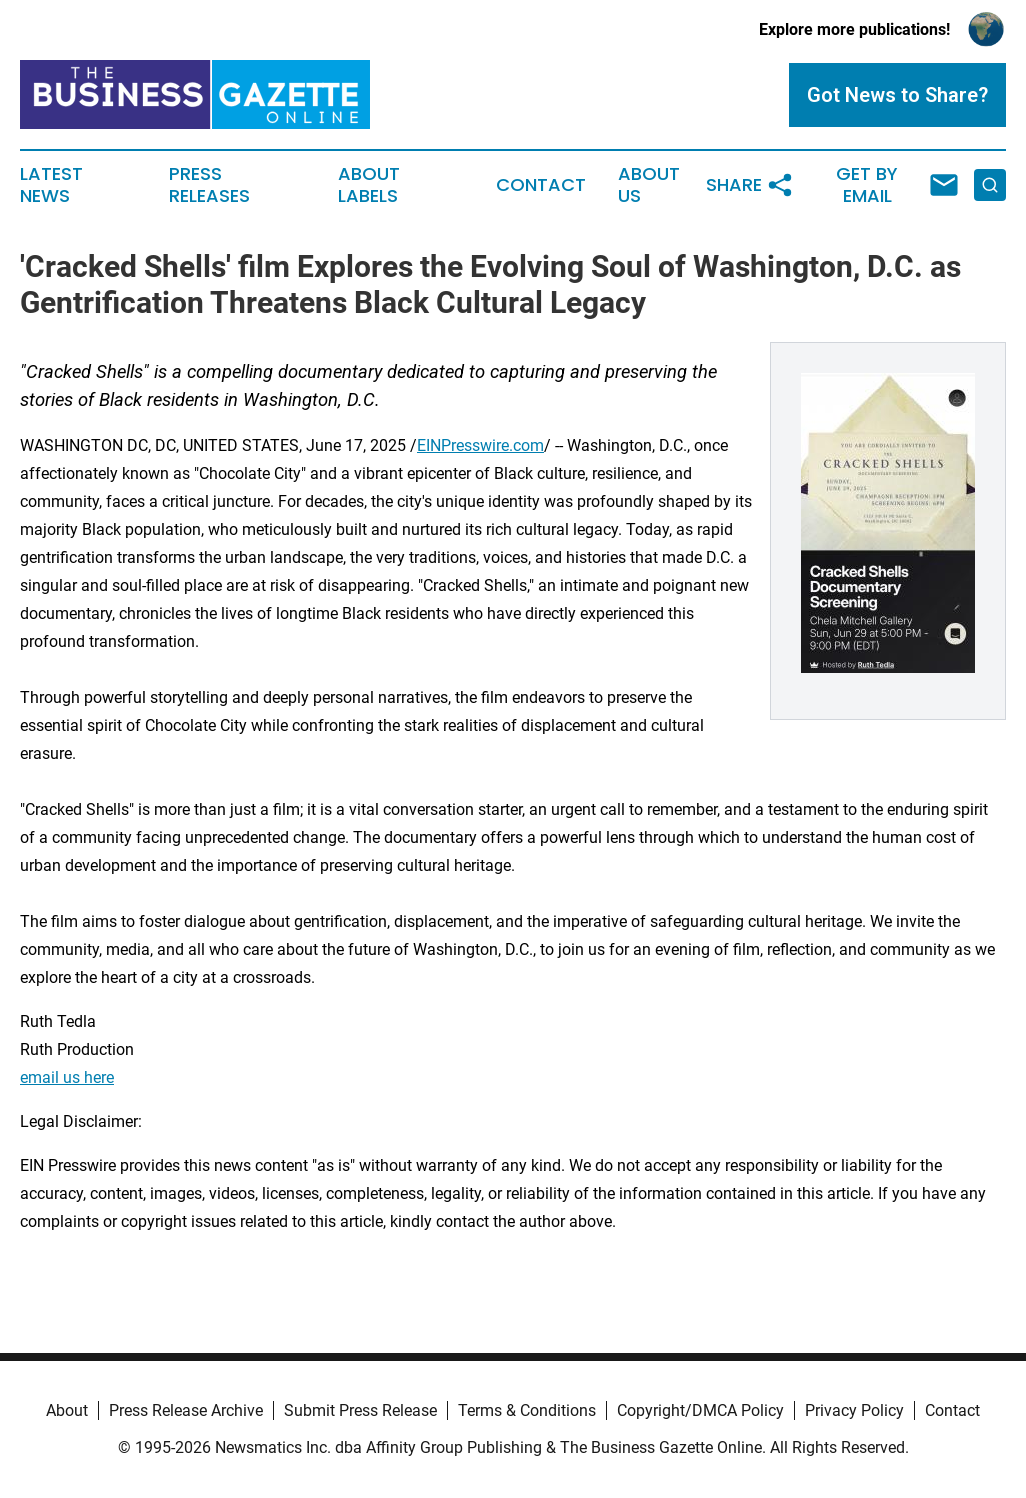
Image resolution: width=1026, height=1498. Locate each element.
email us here (67, 1077)
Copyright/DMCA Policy (700, 1410)
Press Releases (209, 185)
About (67, 1410)
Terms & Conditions (527, 1410)
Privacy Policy (854, 1410)
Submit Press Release (360, 1410)
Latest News (51, 185)
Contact (541, 185)
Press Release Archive (186, 1410)
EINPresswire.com (480, 445)
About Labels (369, 185)
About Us (649, 185)
